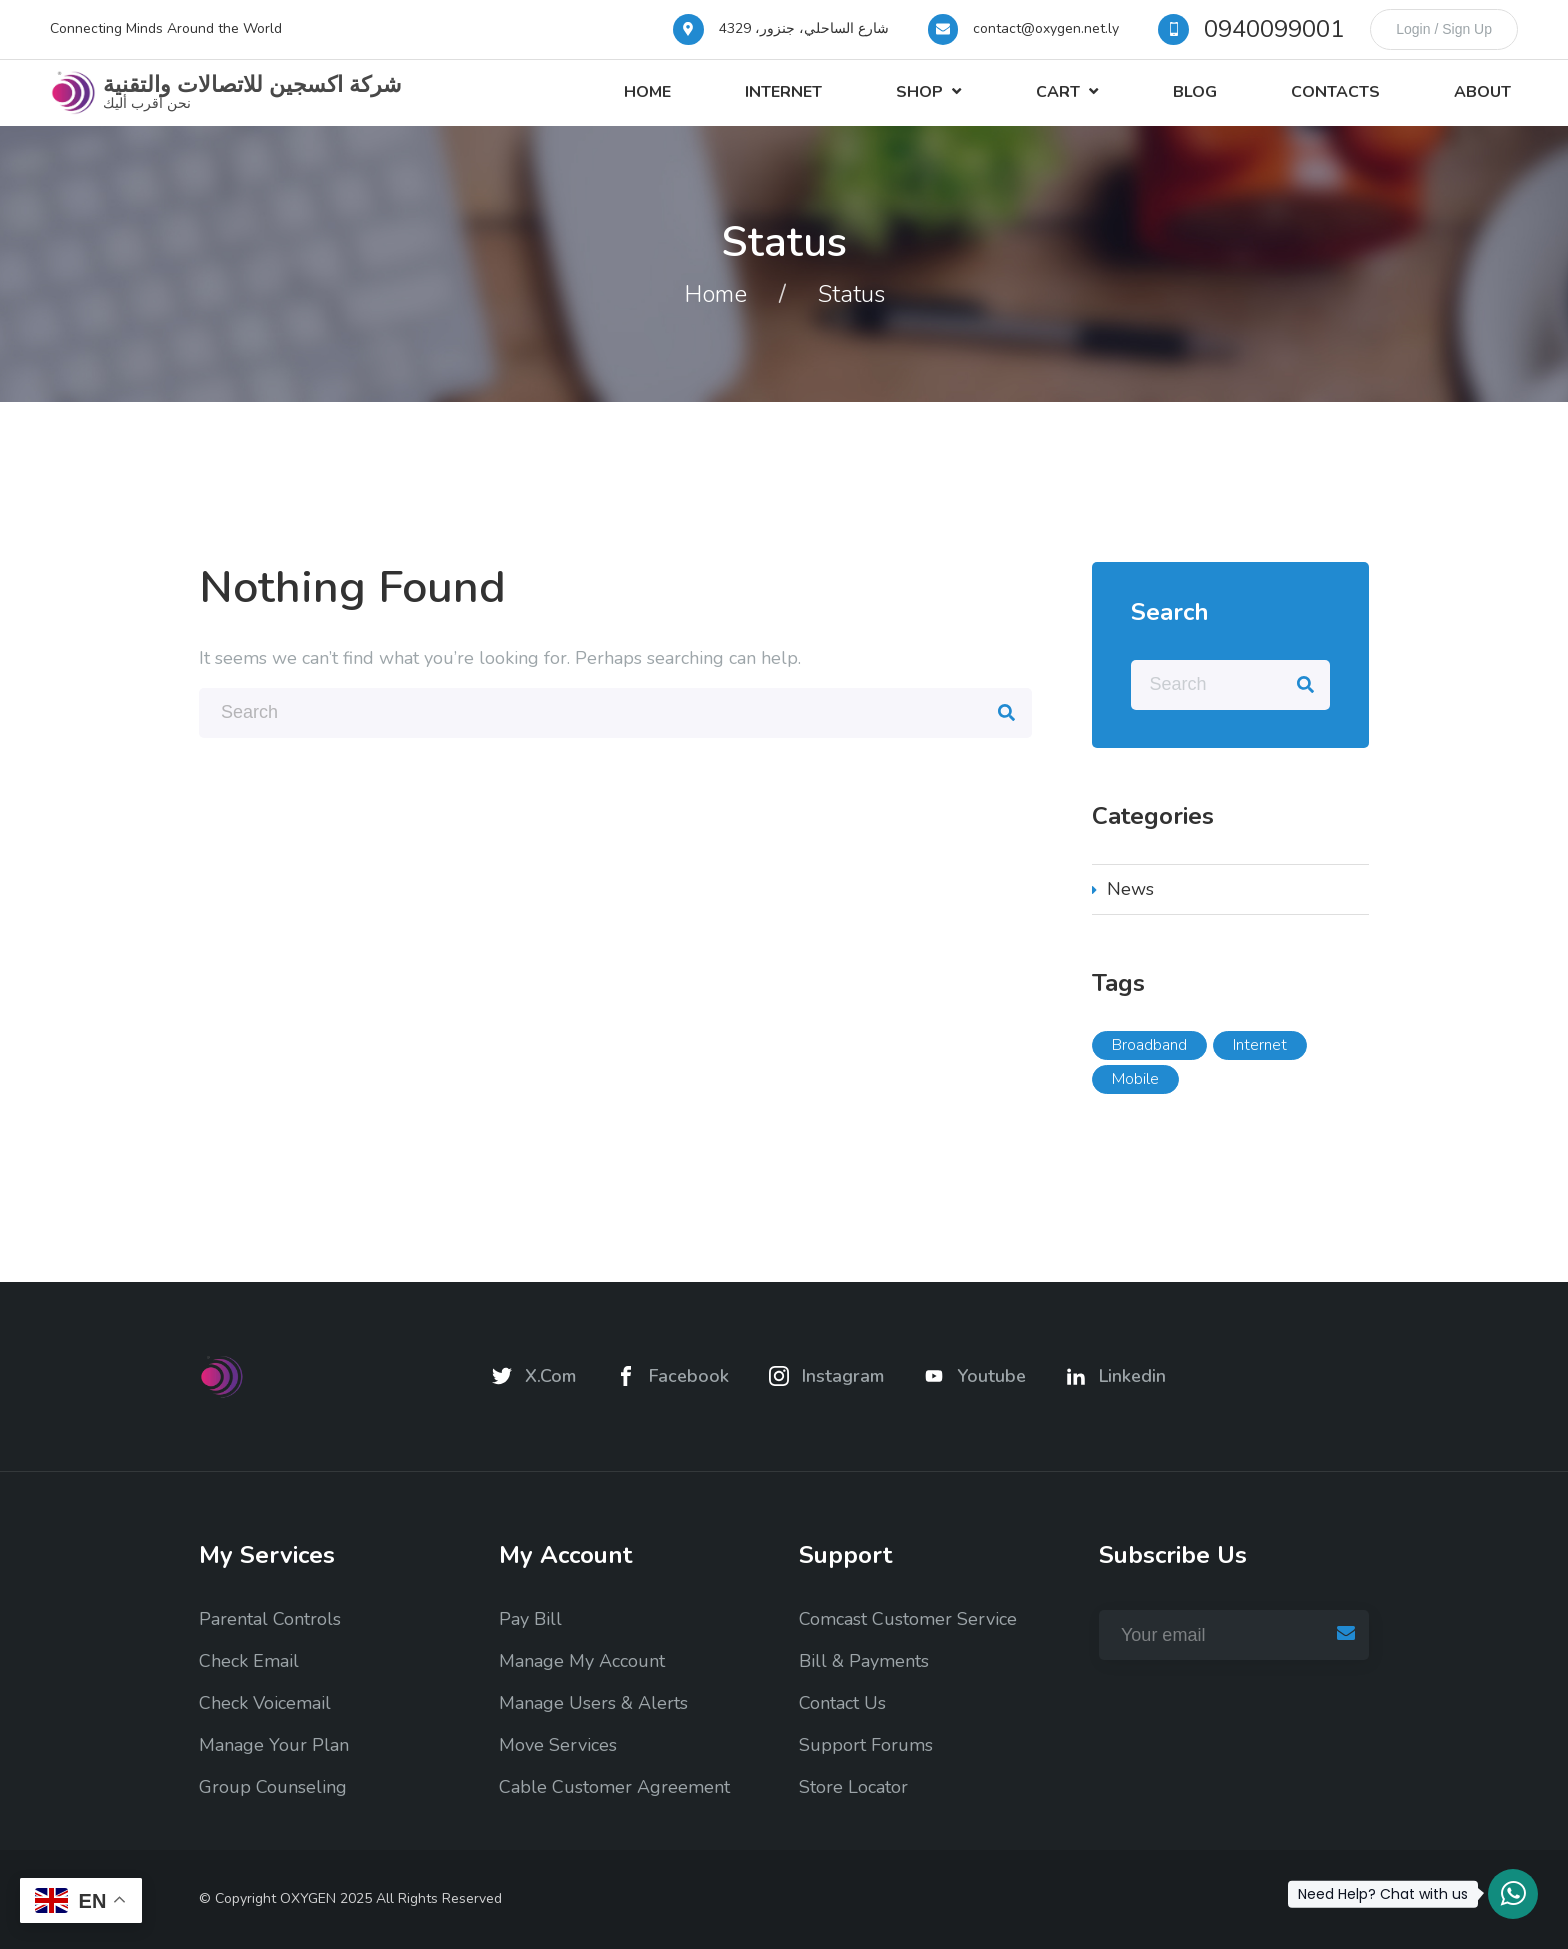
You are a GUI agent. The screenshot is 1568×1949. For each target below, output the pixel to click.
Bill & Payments (864, 1662)
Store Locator (853, 1788)
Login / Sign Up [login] (1444, 29)
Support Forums (866, 1746)
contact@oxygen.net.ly (1046, 28)
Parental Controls (270, 1620)
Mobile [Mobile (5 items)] (1135, 1102)
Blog (1230, 104)
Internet (860, 104)
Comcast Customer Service (908, 1620)
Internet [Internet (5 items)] (1260, 1068)
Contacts (1356, 104)
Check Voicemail (265, 1704)
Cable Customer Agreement (614, 1788)
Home (738, 104)
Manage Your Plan (274, 1746)
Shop (982, 104)
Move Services (558, 1746)
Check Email (249, 1662)
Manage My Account (582, 1662)
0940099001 (1274, 29)
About (1489, 104)
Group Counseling (273, 1788)
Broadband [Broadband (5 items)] (1149, 1068)
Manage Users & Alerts (593, 1704)
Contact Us (842, 1704)
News (1130, 912)
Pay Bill (530, 1620)
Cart (1107, 104)
